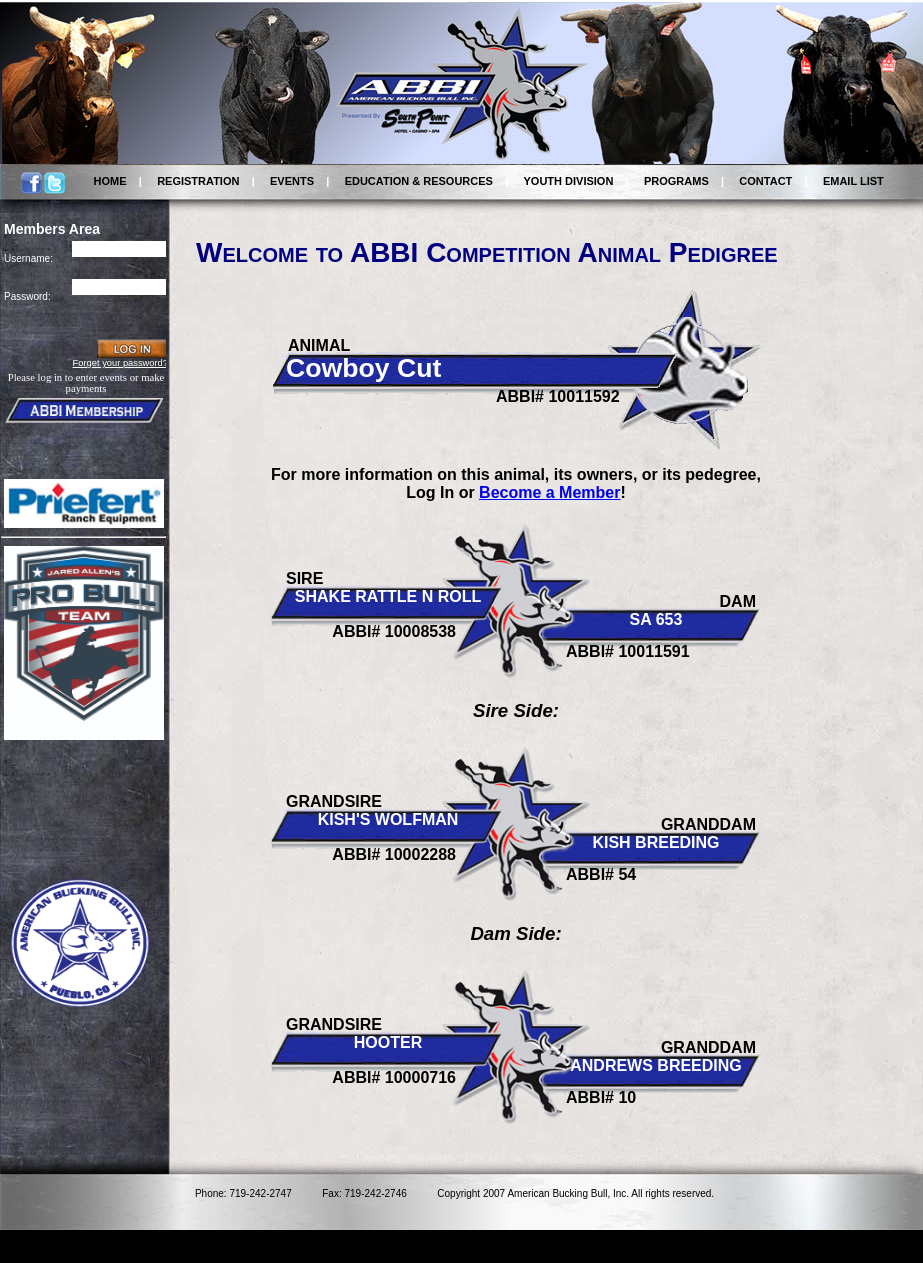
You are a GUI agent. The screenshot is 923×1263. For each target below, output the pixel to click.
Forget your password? (120, 363)
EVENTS (292, 181)
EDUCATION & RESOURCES (419, 181)
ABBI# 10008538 (394, 631)
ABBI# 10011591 (628, 651)
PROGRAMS (676, 181)
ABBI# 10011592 (558, 396)
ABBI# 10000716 (394, 1077)
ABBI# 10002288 (394, 854)
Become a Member (549, 492)
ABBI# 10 (601, 1097)
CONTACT (765, 181)
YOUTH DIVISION (569, 181)
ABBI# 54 (601, 874)
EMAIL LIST (853, 181)
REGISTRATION (198, 181)
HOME (110, 181)
